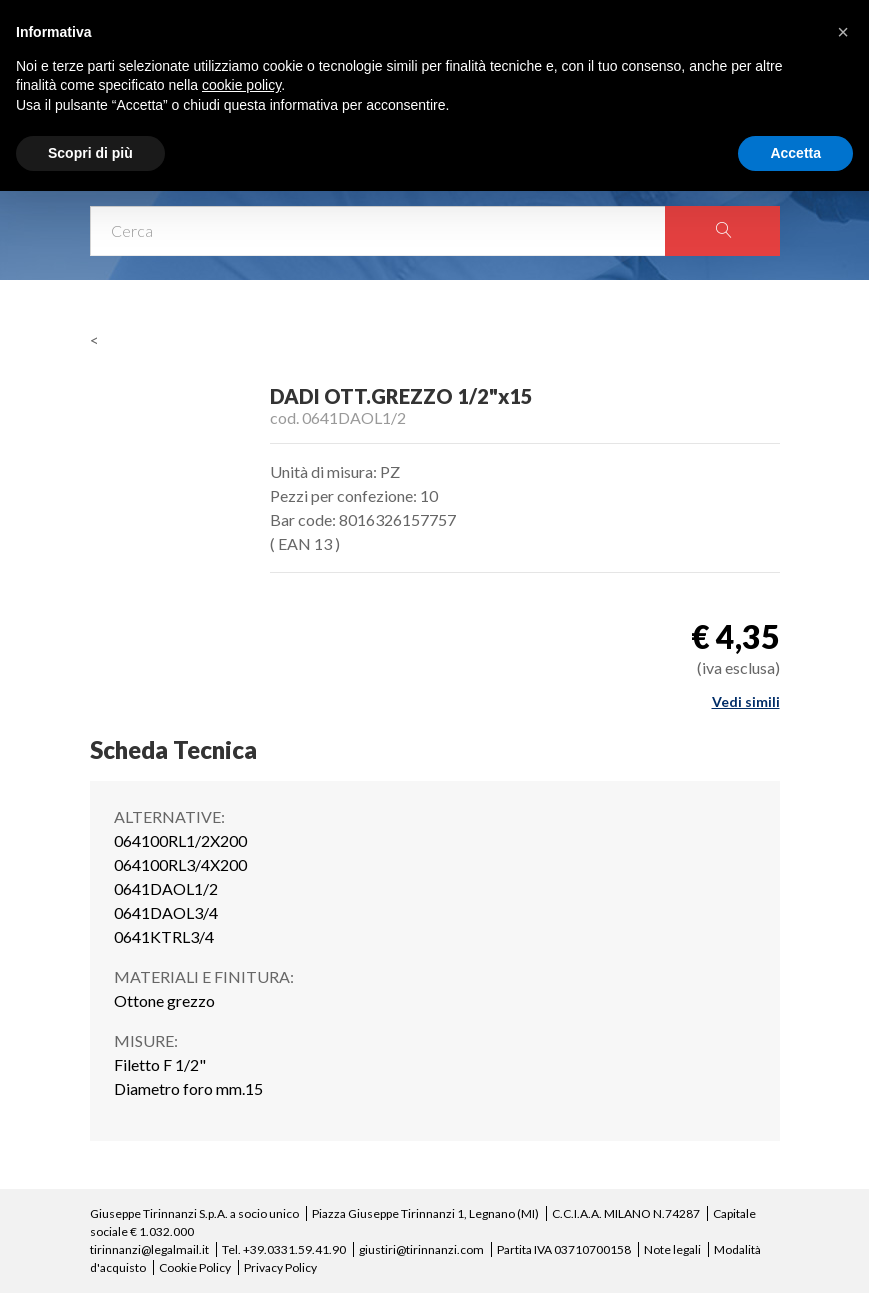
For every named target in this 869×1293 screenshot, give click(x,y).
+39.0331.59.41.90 (294, 1249)
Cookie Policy (195, 1267)
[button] (843, 32)
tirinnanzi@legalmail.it (149, 1249)
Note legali (672, 1249)
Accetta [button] (795, 153)
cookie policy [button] (241, 85)
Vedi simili (746, 701)
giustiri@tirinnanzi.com (421, 1249)
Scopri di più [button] (90, 153)
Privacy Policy (280, 1267)
